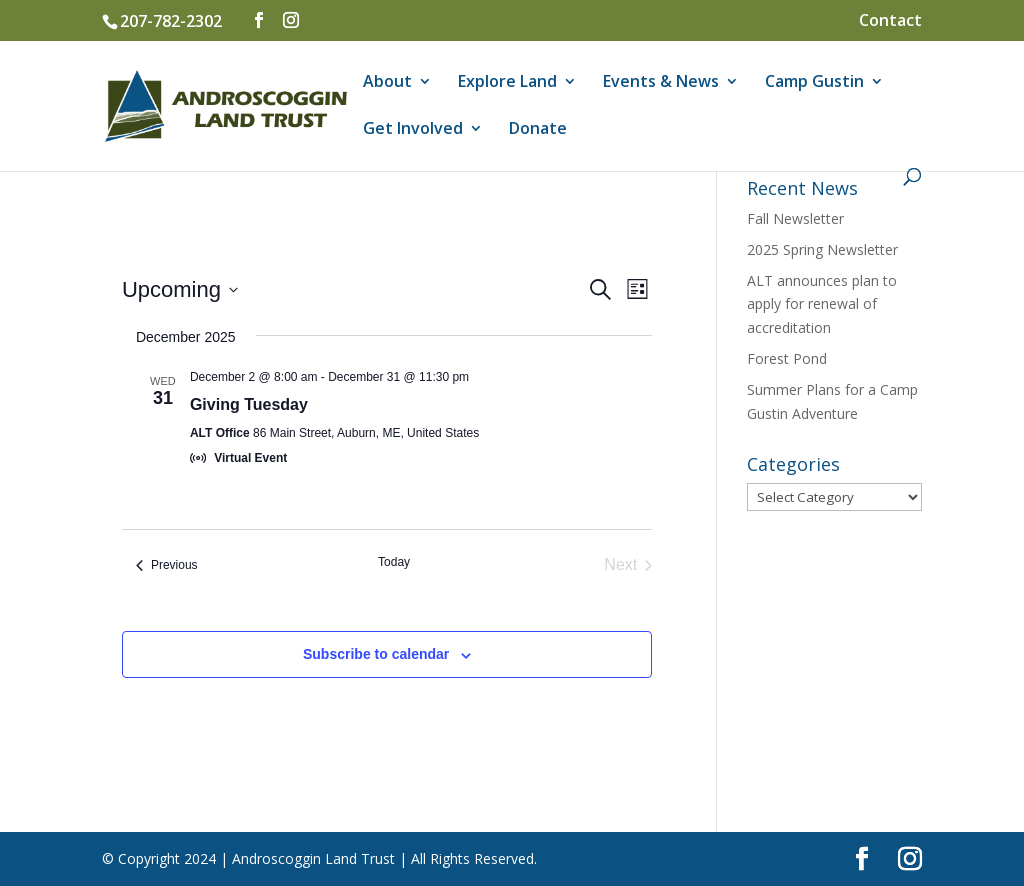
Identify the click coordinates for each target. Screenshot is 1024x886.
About (387, 83)
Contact (890, 21)
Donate (538, 130)
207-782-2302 (171, 21)
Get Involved (413, 130)
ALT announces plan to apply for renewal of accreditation (822, 304)
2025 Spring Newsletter (822, 249)
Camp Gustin (814, 83)
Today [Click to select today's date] (394, 562)
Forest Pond (787, 358)
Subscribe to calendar (376, 654)
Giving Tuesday (249, 404)
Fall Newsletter (795, 218)
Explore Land (507, 83)
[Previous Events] (167, 565)
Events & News (661, 83)
